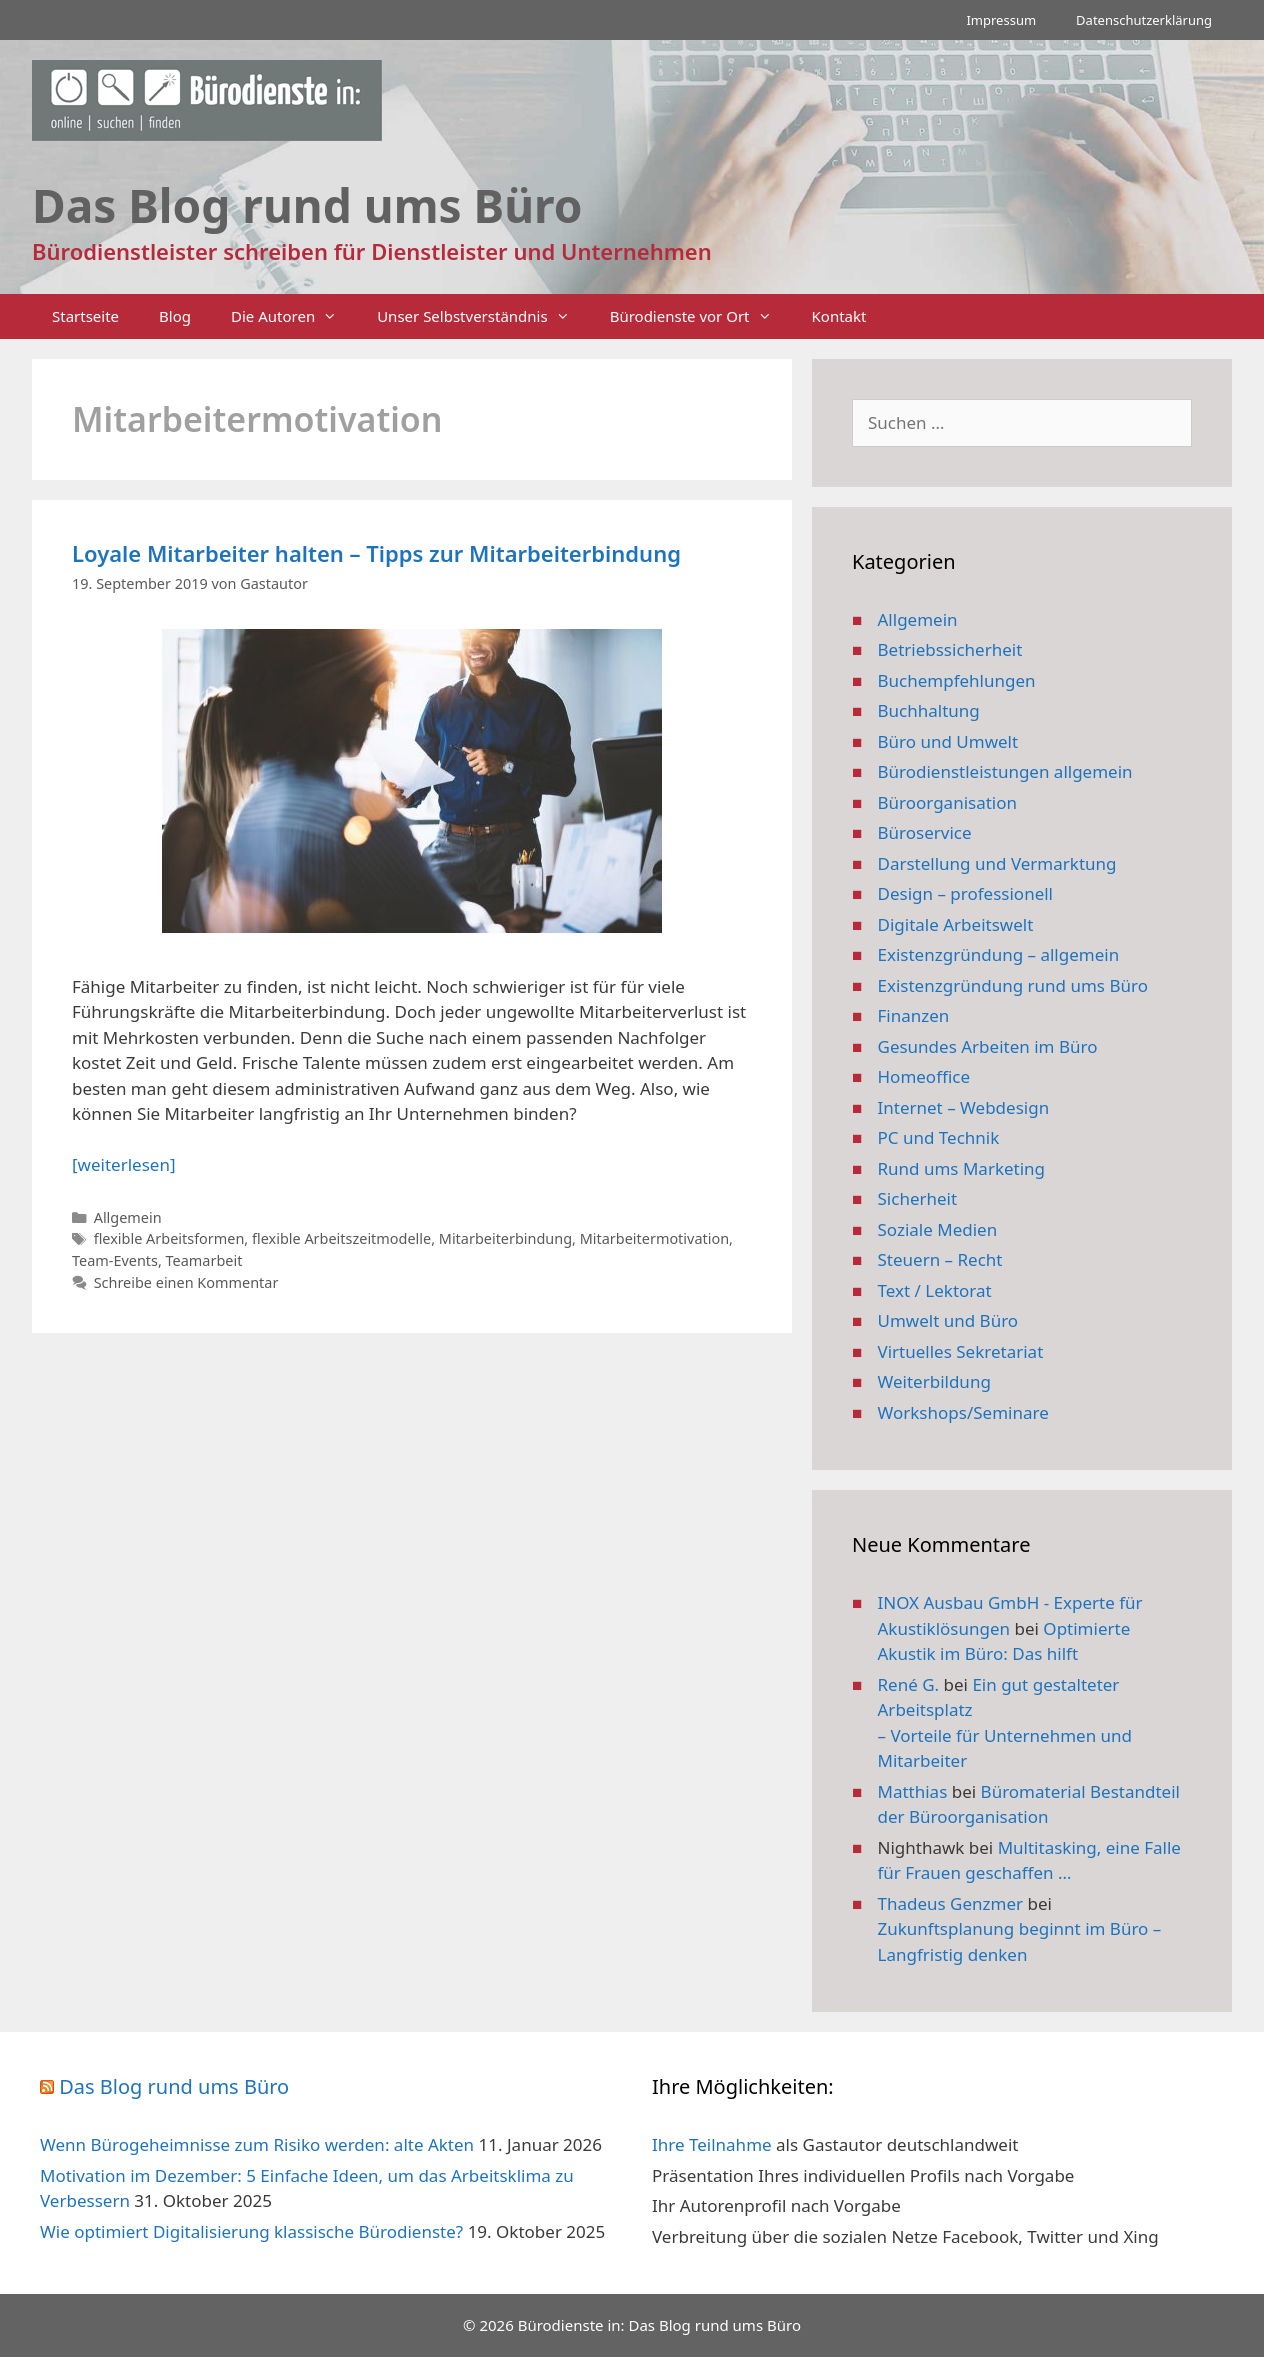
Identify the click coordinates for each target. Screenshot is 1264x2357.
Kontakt (839, 316)
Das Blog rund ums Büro (174, 2086)
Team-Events (115, 1260)
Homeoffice (924, 1076)
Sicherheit (918, 1198)
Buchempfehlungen (957, 680)
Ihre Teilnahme (712, 2144)
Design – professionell (966, 893)
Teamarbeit (204, 1260)
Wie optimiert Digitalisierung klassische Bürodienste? (251, 2231)
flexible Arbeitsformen (169, 1238)
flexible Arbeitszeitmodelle (341, 1238)
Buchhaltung (929, 710)
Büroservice (925, 832)
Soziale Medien (938, 1229)
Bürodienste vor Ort (701, 316)
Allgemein (128, 1217)
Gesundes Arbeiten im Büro (988, 1046)
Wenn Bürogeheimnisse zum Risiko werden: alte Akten (257, 2144)
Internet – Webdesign (964, 1107)
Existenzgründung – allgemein (999, 954)
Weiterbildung (934, 1381)
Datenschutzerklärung (1144, 20)
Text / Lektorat (935, 1290)
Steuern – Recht (940, 1259)
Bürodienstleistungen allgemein (1005, 771)
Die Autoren (294, 316)
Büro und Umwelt (948, 741)
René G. (909, 1684)
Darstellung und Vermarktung (997, 863)
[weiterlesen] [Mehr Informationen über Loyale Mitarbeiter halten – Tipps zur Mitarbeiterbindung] (123, 1164)
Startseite (85, 316)
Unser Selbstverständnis (483, 316)
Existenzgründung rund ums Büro (1013, 985)
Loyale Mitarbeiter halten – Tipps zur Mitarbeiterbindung (376, 553)
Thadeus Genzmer (951, 1903)
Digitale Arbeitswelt (956, 924)
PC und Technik (939, 1137)
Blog (175, 316)
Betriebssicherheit (950, 649)
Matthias (913, 1791)
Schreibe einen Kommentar (186, 1282)
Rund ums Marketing (962, 1168)
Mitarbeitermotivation (654, 1238)
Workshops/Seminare (963, 1412)
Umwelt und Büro (948, 1320)
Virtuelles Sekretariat (961, 1351)
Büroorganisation (948, 802)
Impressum (1001, 20)
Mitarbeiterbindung (505, 1238)
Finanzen (914, 1015)
